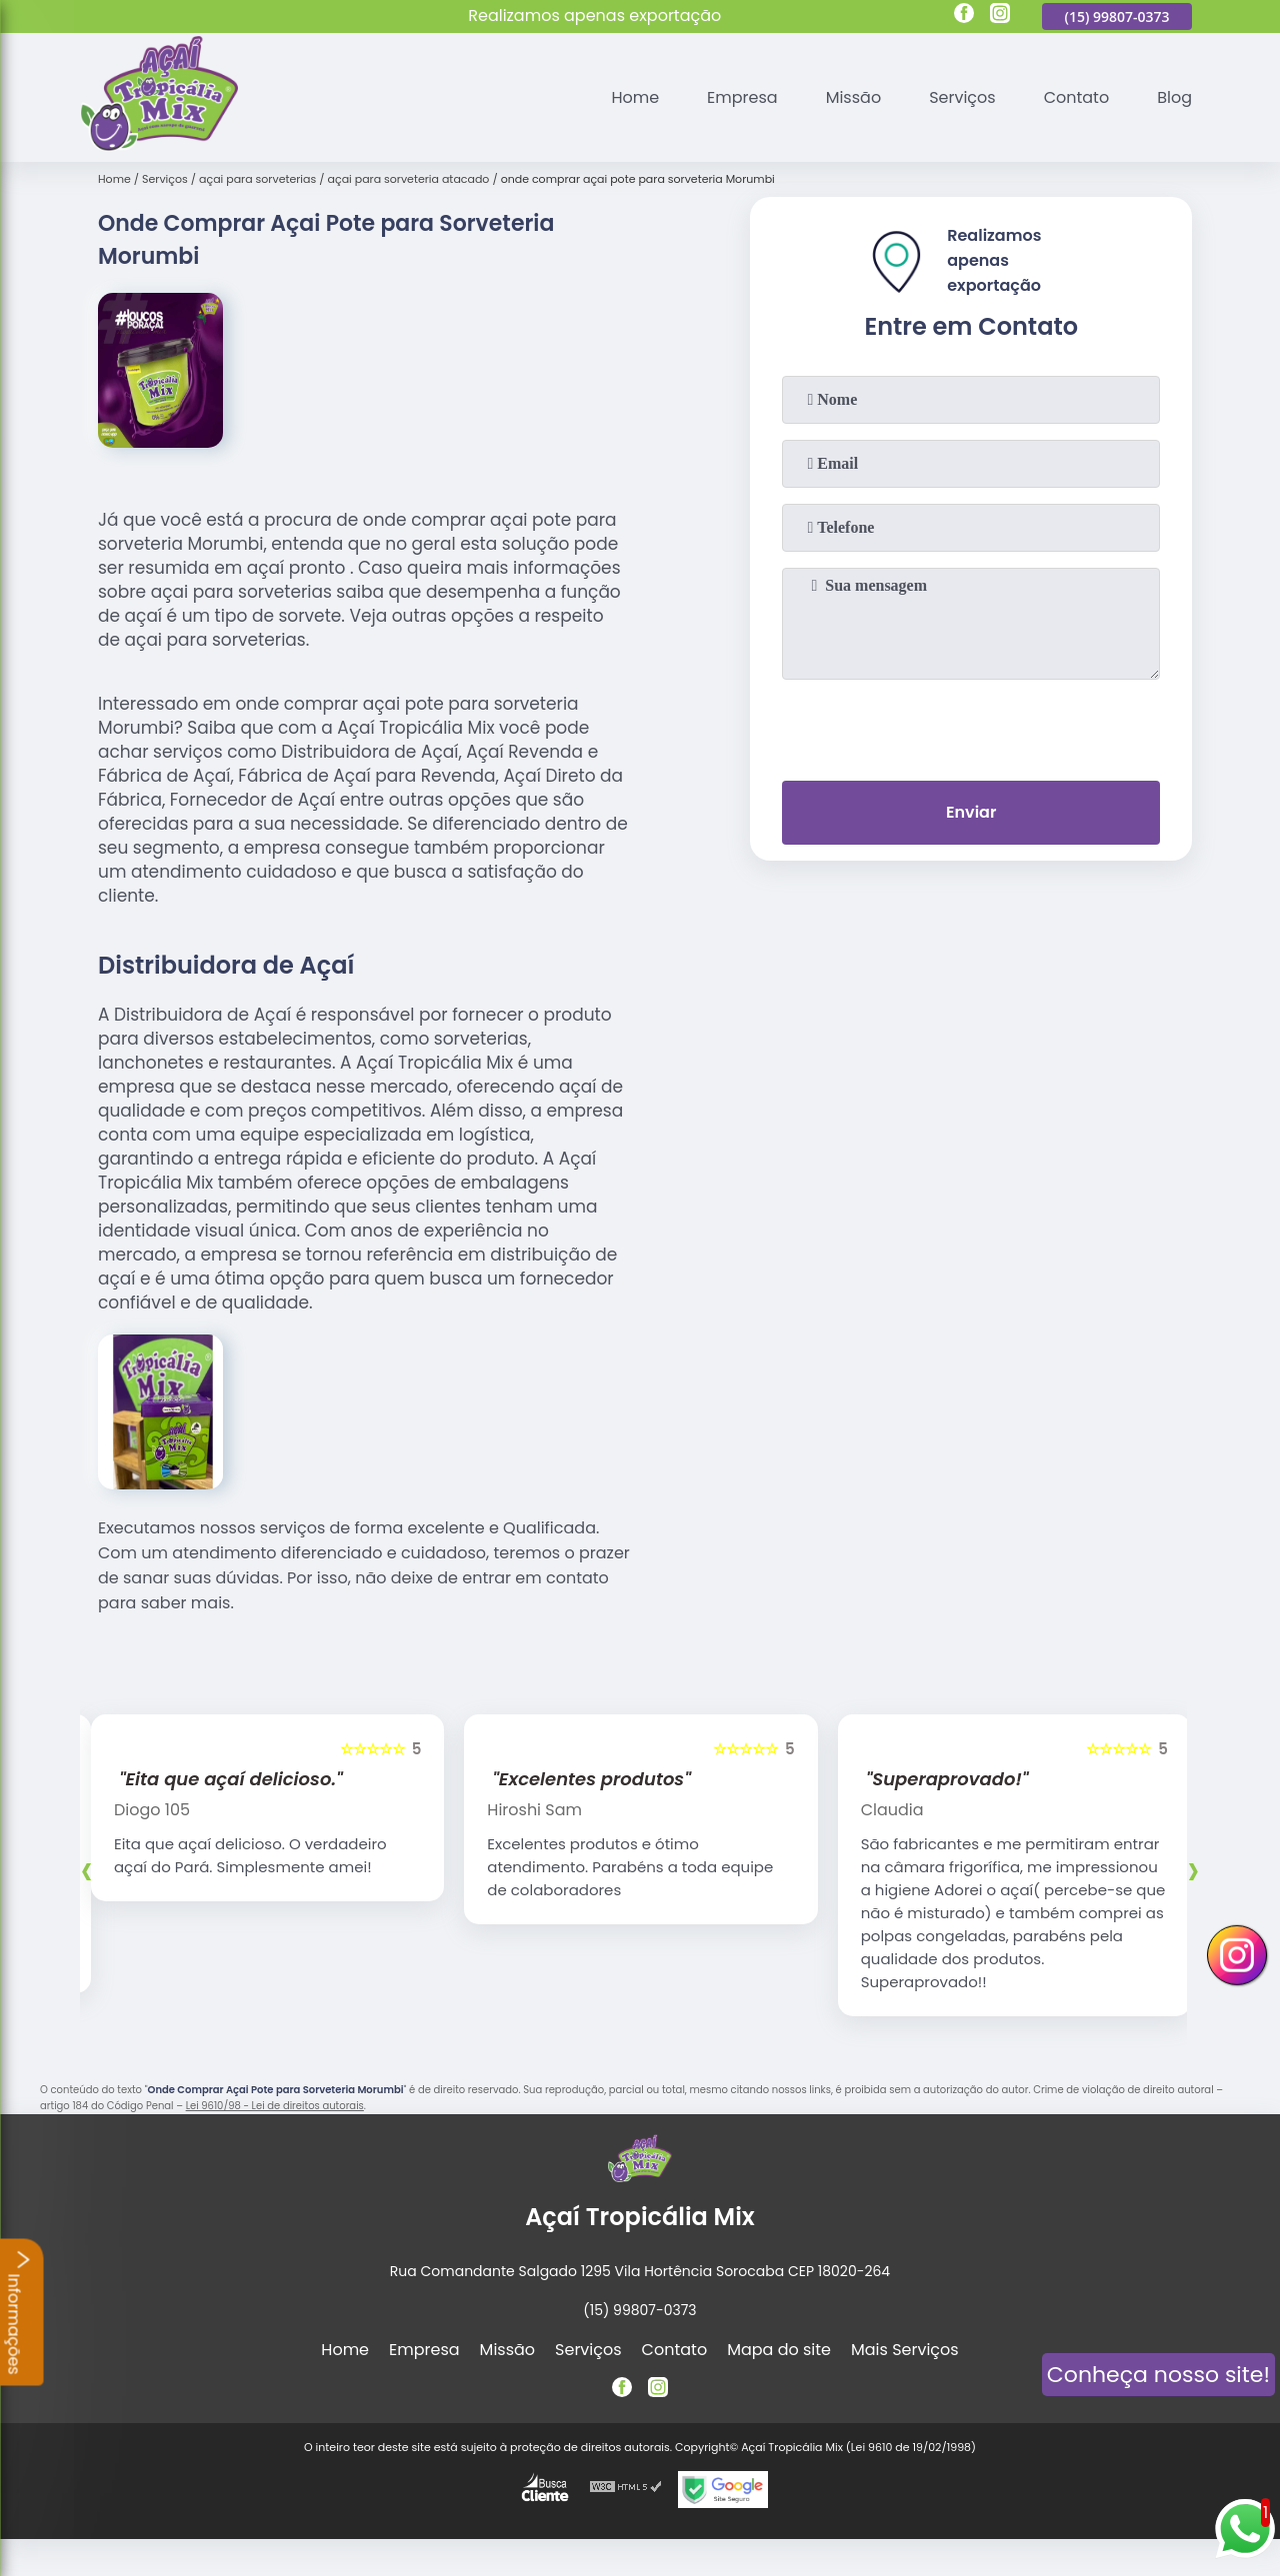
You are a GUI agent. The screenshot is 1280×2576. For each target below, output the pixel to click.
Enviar (971, 812)
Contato (1077, 97)
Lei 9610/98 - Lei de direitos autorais (275, 2105)
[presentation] (971, 726)
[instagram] (1000, 16)
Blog (1174, 97)
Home (635, 97)
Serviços (962, 97)
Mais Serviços (905, 2349)
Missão (853, 97)
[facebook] (964, 16)
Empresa (742, 97)
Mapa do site (779, 2349)
